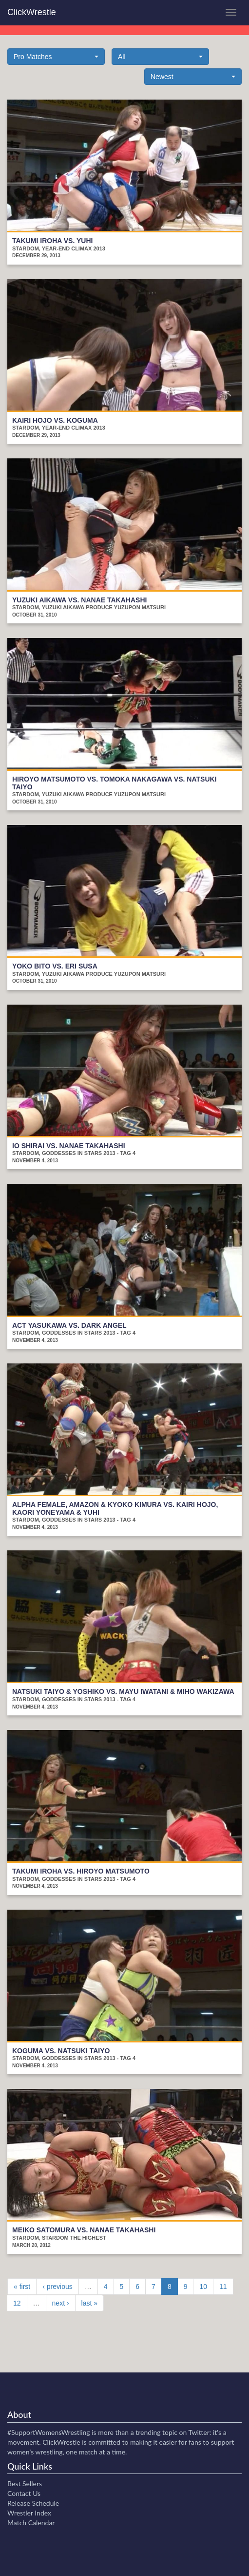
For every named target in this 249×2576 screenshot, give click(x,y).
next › (60, 2303)
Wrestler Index (29, 2513)
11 (223, 2286)
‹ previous (57, 2286)
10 (203, 2286)
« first (22, 2286)
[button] (56, 56)
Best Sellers (24, 2483)
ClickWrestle (31, 12)
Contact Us (23, 2493)
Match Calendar (31, 2522)
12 (17, 2303)
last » (89, 2303)
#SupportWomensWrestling (48, 2432)
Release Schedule (33, 2503)
